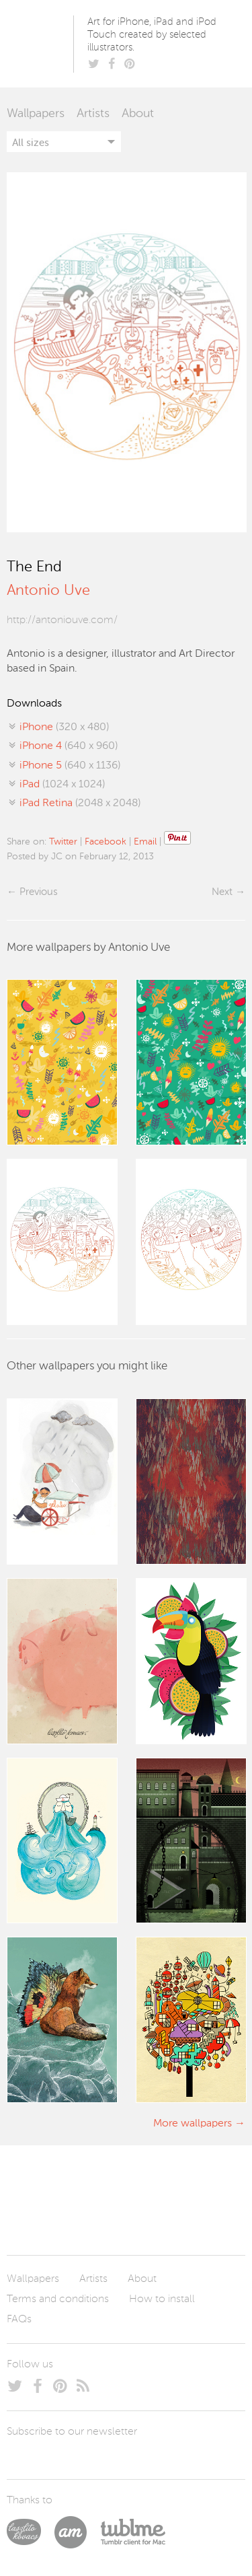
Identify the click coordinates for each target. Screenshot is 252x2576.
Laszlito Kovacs (30, 2532)
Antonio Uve (48, 590)
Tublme (132, 2532)
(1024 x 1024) (62, 784)
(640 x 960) (68, 746)
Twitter (63, 842)
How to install (162, 2299)
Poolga (43, 43)
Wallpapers (36, 114)
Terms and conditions (58, 2299)
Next (222, 892)
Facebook (105, 842)
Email (145, 842)
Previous (38, 892)
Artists (93, 114)
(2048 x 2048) (79, 803)
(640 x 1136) (69, 765)
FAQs (19, 2319)
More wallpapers (192, 2123)
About (138, 114)
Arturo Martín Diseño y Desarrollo (77, 2532)
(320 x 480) (64, 727)
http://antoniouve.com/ (62, 620)
